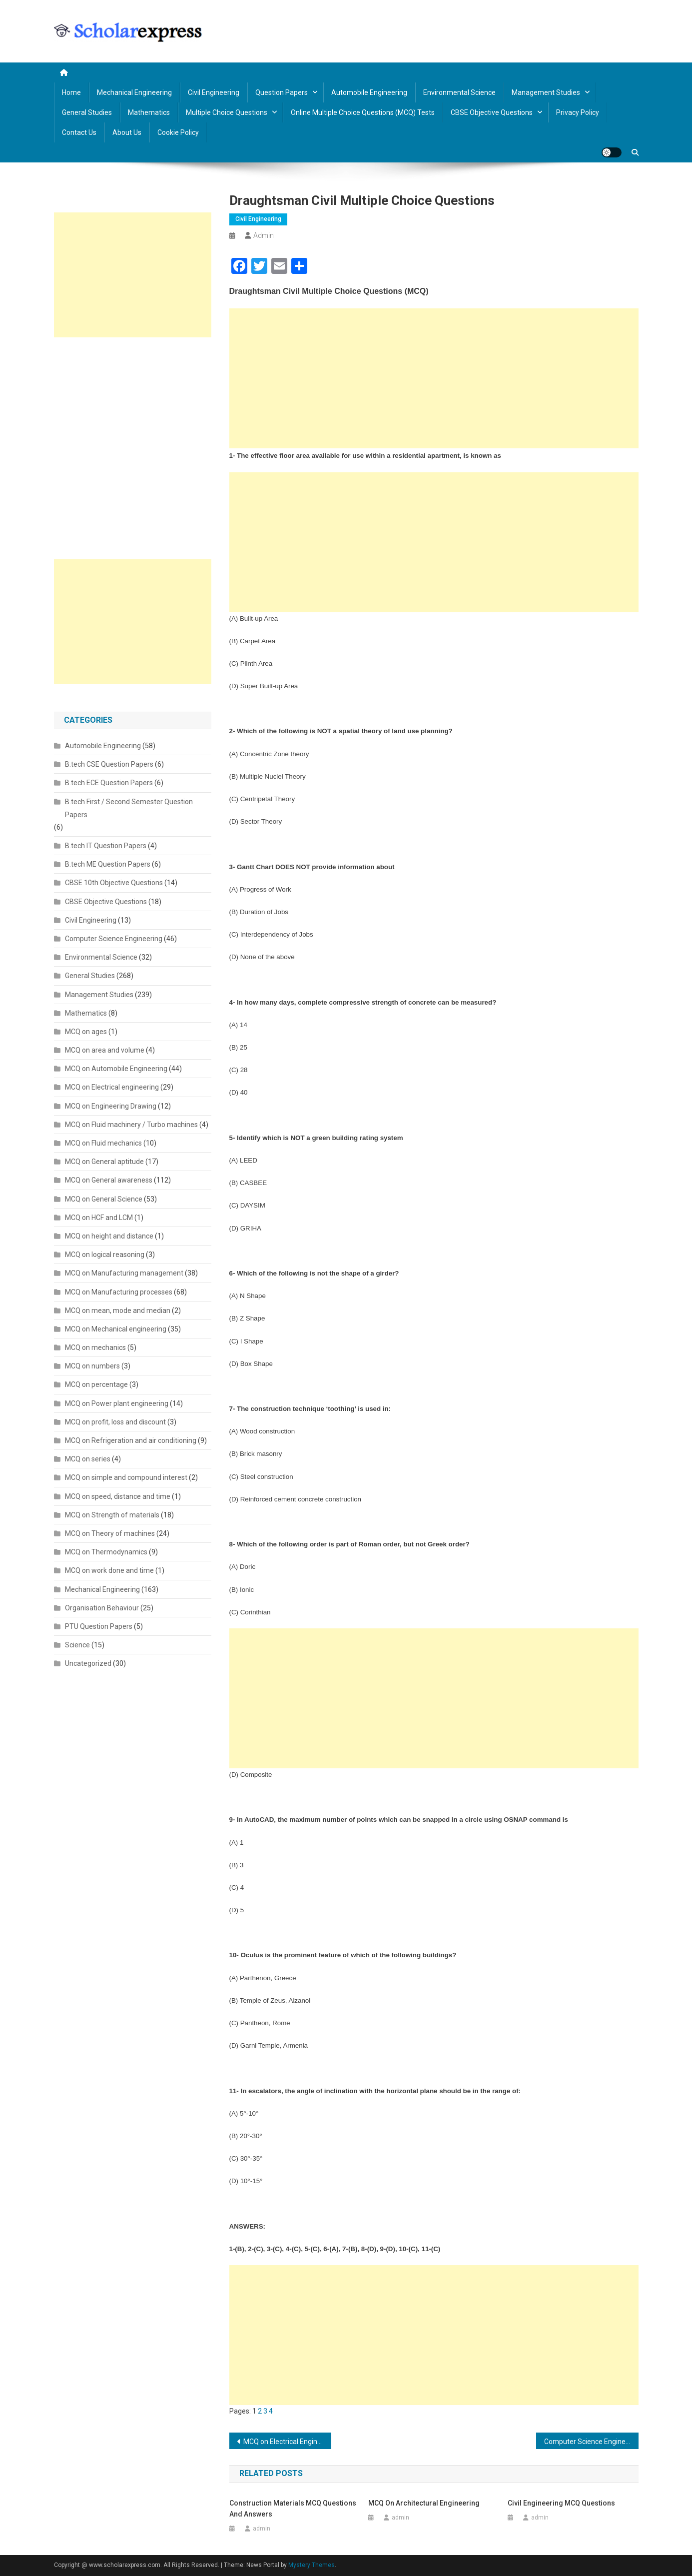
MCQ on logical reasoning (104, 1255)
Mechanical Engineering (134, 92)
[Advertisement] (434, 378)
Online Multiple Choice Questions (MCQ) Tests (363, 112)
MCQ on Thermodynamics (106, 1552)
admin (263, 235)
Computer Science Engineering (113, 939)
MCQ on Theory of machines (110, 1533)
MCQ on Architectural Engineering (424, 2503)
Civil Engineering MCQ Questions (561, 2503)
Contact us (79, 132)
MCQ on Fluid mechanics (103, 1143)
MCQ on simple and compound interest (126, 1477)
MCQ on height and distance (109, 1236)
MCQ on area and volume (104, 1050)
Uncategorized (88, 1663)
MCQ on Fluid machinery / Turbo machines (131, 1125)
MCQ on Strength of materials (112, 1515)
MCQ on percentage (96, 1384)
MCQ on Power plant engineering (116, 1403)
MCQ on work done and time (109, 1570)
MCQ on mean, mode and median (117, 1310)
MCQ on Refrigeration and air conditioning (130, 1440)
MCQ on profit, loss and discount (115, 1422)
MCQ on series (87, 1459)
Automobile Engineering (369, 92)
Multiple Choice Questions (226, 112)
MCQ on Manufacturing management (124, 1273)
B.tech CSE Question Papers (109, 764)
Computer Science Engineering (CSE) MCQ (591, 2442)
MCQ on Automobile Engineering (116, 1069)
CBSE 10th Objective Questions (114, 883)
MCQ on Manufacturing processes (118, 1292)
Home (71, 92)
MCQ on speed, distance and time (117, 1496)
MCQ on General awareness (108, 1180)
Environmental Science (459, 92)
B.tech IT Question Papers (105, 846)
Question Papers (281, 92)
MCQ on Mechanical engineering (115, 1329)
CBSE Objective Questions (492, 112)
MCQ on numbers (92, 1366)
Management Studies (546, 92)
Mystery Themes (311, 2565)
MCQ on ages (86, 1032)
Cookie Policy (178, 132)
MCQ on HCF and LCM (99, 1218)
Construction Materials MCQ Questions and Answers (292, 2508)
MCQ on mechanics (95, 1347)
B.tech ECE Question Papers (109, 783)
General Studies (87, 112)
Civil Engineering (213, 92)
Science (77, 1645)
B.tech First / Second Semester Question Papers (129, 808)
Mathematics (149, 112)
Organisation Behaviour (102, 1608)
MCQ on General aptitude (104, 1162)
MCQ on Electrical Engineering (287, 2442)
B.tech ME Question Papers (107, 864)
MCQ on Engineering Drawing (110, 1106)
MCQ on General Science (103, 1199)
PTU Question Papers (98, 1626)
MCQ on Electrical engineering (112, 1087)
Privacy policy (577, 112)
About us (126, 132)
